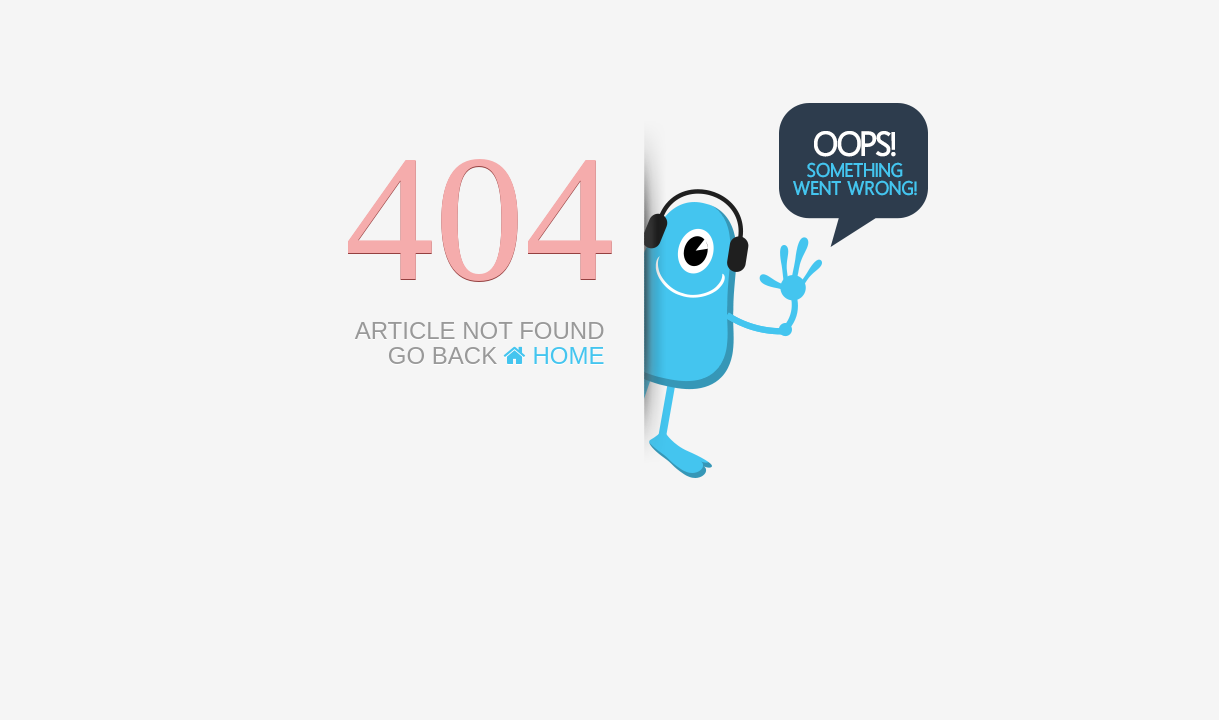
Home (554, 355)
